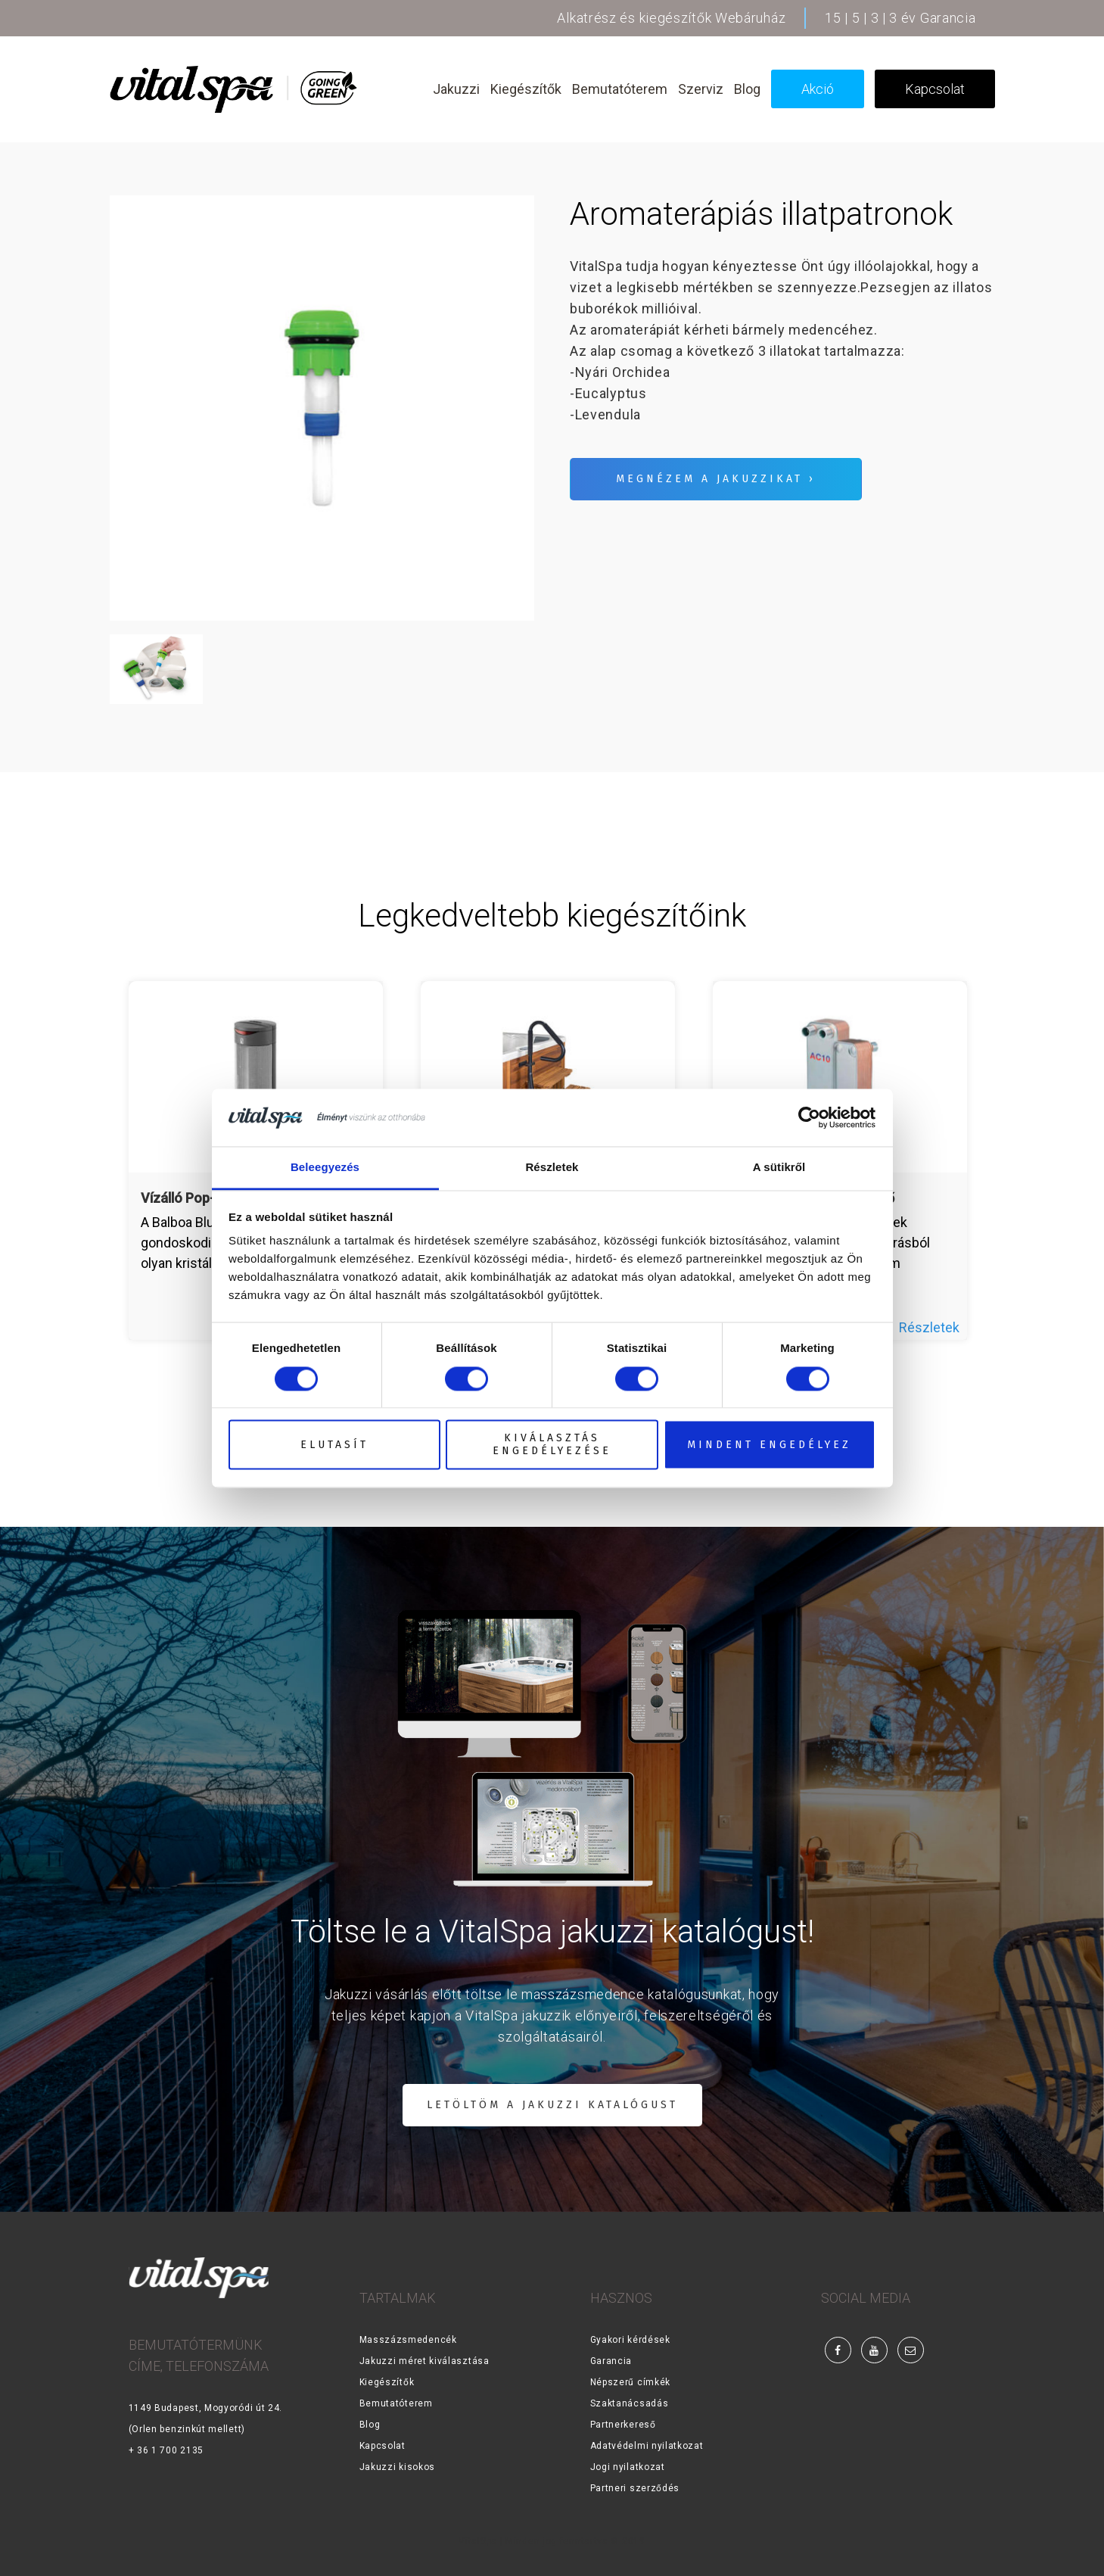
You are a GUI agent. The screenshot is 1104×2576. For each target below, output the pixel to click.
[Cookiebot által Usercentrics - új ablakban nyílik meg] (809, 1117)
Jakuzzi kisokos (397, 2467)
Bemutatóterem (396, 2403)
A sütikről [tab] (779, 1167)
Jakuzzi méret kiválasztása (424, 2361)
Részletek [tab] (551, 1167)
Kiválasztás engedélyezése (552, 1445)
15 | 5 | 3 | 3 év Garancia (900, 18)
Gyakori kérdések (630, 2340)
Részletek (929, 1327)
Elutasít (334, 1444)
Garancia (611, 2361)
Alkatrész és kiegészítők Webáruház (671, 18)
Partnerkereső (623, 2424)
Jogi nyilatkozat (627, 2467)
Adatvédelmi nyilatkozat (647, 2446)
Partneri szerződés (635, 2488)
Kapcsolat (382, 2446)
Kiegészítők (387, 2382)
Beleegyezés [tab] (325, 1167)
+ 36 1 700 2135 (166, 2450)
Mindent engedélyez (769, 1444)
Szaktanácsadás (629, 2403)
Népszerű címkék (630, 2382)
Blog (370, 2424)
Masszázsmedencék (408, 2340)
